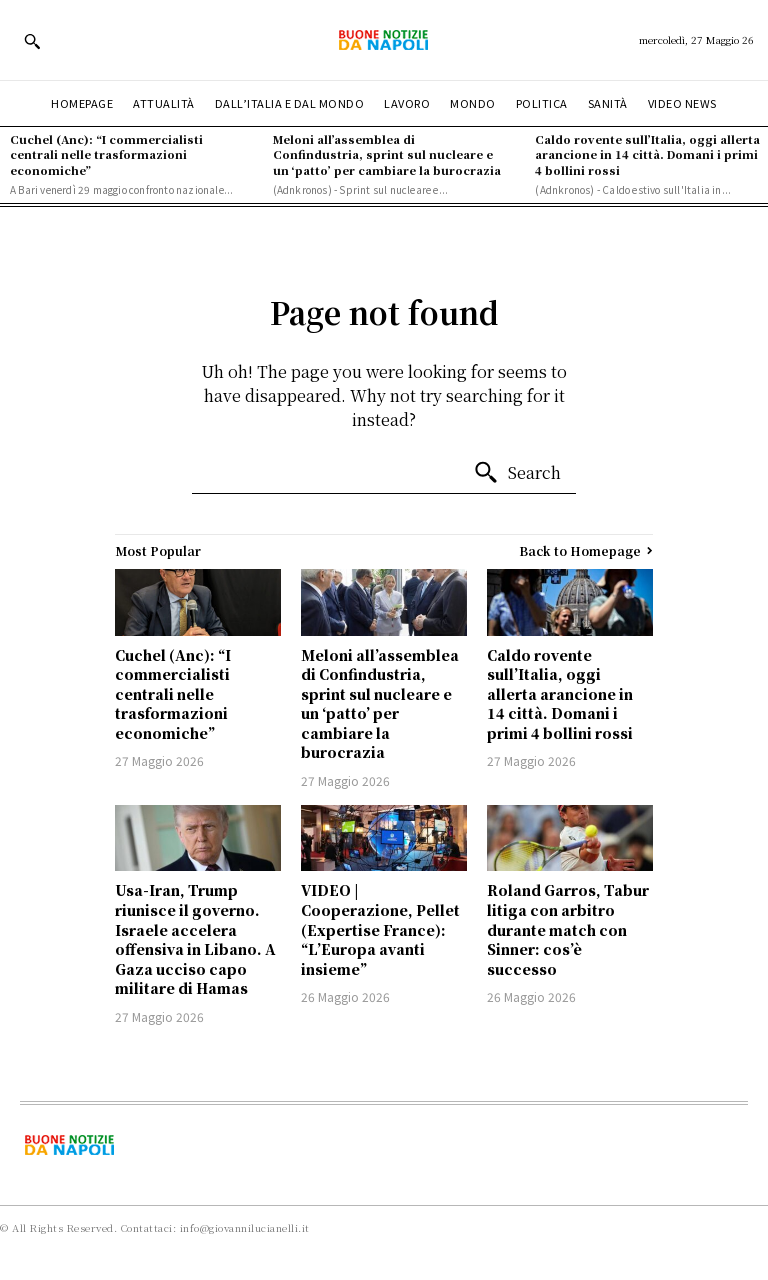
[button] (32, 41)
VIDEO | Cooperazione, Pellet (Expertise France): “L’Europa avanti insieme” (380, 929)
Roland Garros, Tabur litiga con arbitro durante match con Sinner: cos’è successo (568, 929)
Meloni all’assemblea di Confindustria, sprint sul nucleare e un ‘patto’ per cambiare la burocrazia (387, 154)
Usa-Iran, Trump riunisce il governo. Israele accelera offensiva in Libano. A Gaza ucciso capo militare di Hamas (195, 939)
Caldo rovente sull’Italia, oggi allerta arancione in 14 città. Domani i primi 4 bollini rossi (647, 154)
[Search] (517, 473)
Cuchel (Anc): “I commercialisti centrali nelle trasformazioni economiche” (106, 154)
